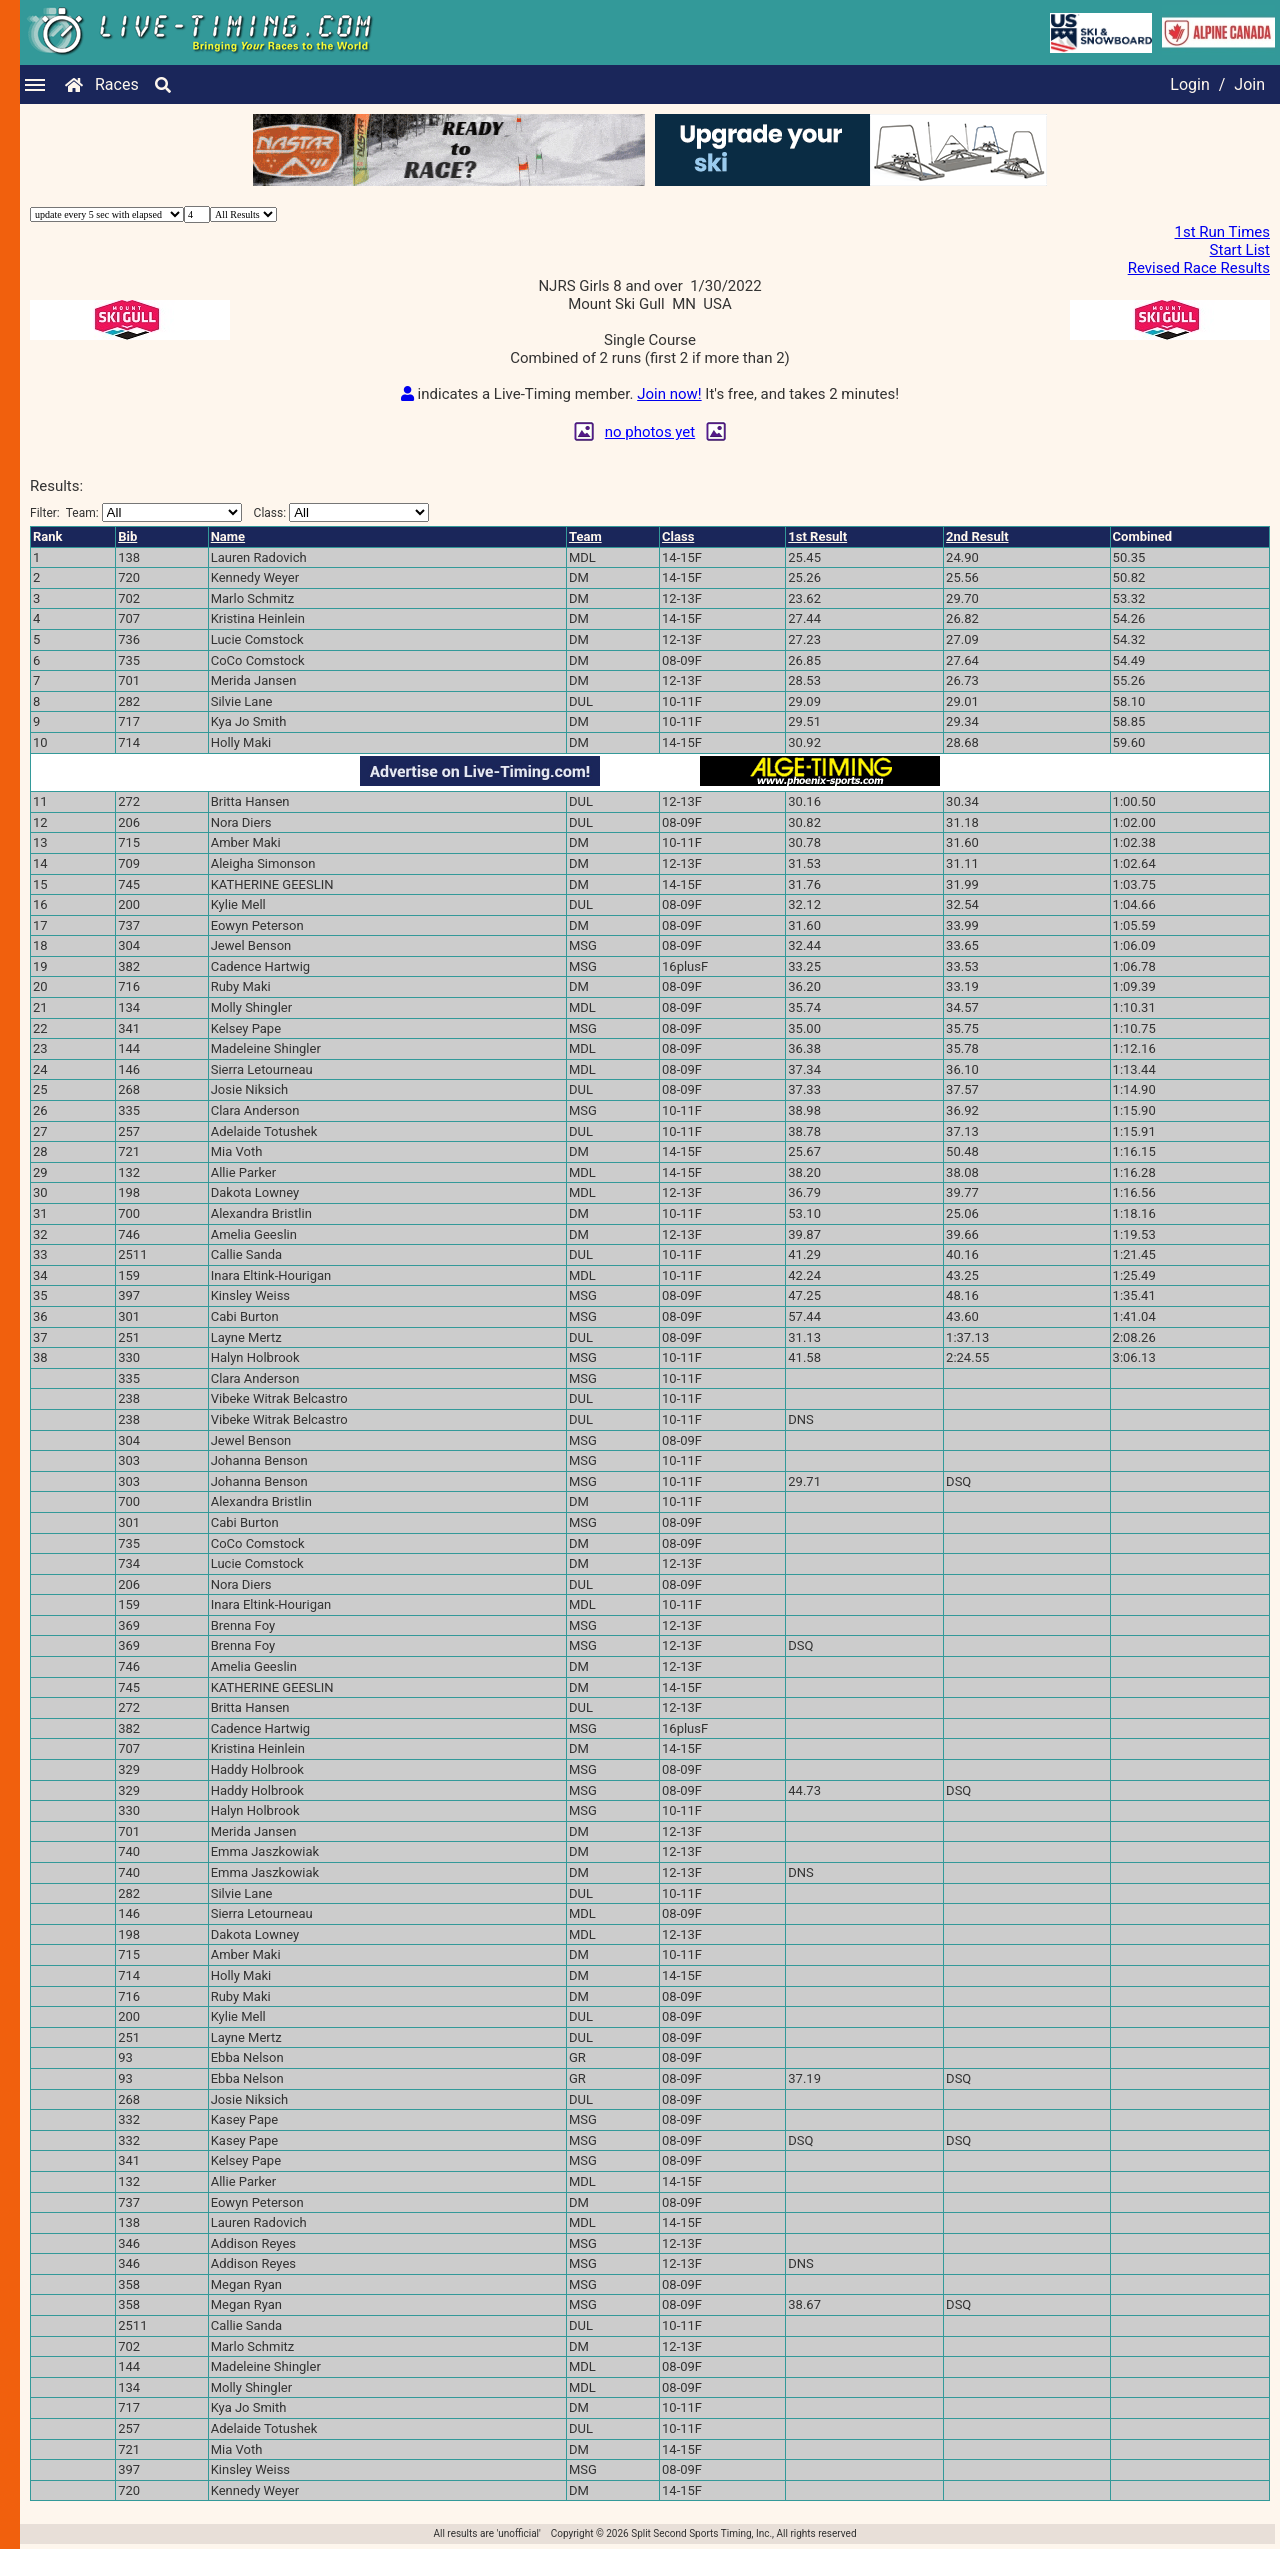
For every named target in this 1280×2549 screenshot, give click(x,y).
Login (1189, 84)
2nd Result (977, 536)
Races (117, 84)
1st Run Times (1222, 232)
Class (678, 536)
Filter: (136, 512)
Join (1249, 84)
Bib (127, 536)
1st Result (817, 536)
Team (585, 536)
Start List (1240, 250)
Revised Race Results (1199, 268)
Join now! (669, 394)
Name (228, 536)
